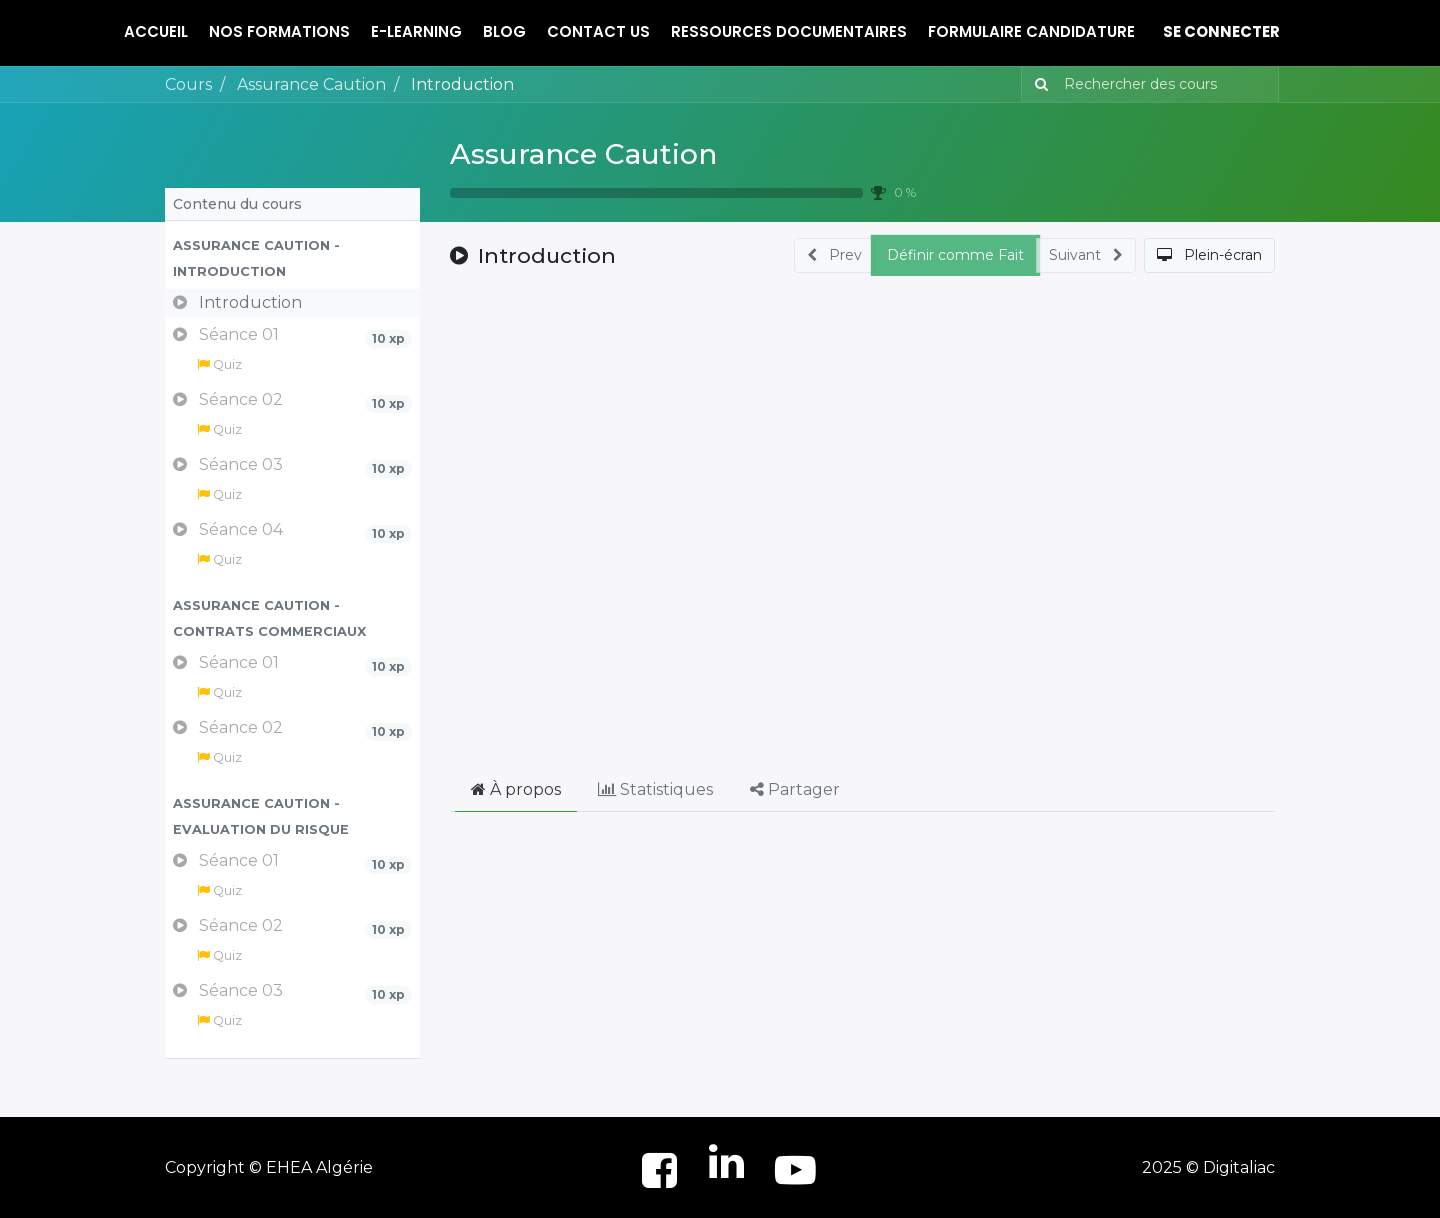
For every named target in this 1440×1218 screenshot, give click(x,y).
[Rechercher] (1037, 84)
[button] (292, 259)
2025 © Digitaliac (1208, 1167)
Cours (188, 84)
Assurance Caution (583, 154)
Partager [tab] (795, 789)
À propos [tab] (516, 789)
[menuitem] (156, 32)
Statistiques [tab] (655, 789)
